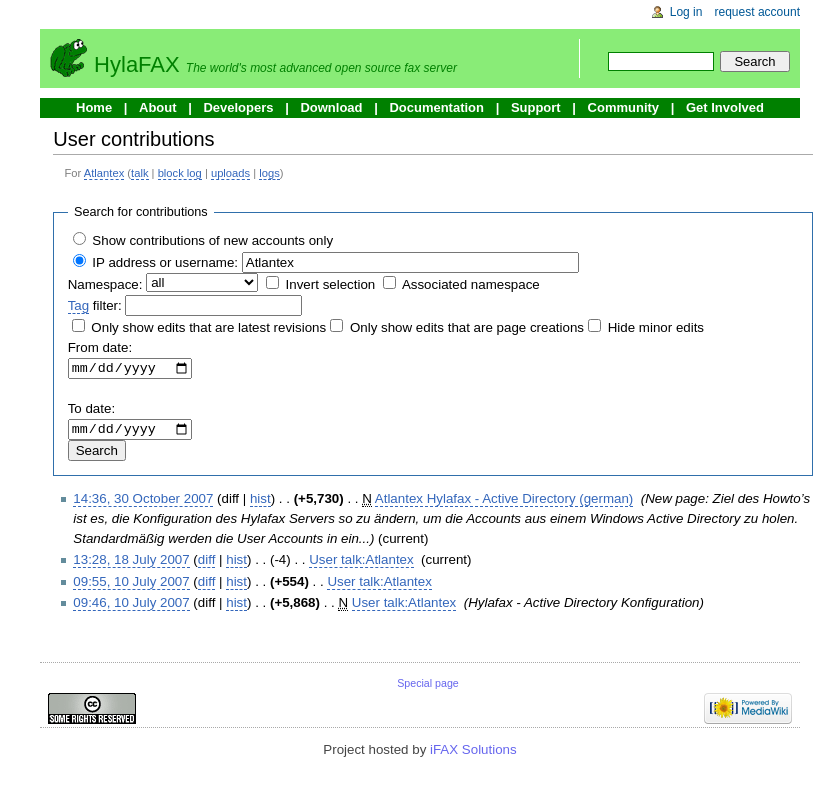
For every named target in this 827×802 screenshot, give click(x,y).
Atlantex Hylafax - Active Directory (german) (504, 503)
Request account (758, 12)
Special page (428, 688)
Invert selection (331, 284)
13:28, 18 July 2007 (131, 565)
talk (139, 173)
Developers (238, 107)
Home (94, 107)
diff (207, 565)
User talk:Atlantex (361, 565)
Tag (79, 305)
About (158, 107)
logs (269, 173)
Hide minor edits (656, 327)
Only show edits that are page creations (467, 327)
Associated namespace (471, 284)
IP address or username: (165, 262)
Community (624, 107)
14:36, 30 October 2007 (143, 503)
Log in (686, 12)
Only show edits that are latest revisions (208, 327)
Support (536, 107)
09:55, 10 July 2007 (131, 586)
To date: (91, 411)
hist (260, 503)
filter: (95, 306)
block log (180, 173)
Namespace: (105, 284)
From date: (100, 347)
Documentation (436, 107)
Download (331, 107)
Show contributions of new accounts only (212, 240)
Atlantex (104, 173)
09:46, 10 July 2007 (131, 607)
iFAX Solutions (473, 754)
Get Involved (725, 107)
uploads (230, 173)
